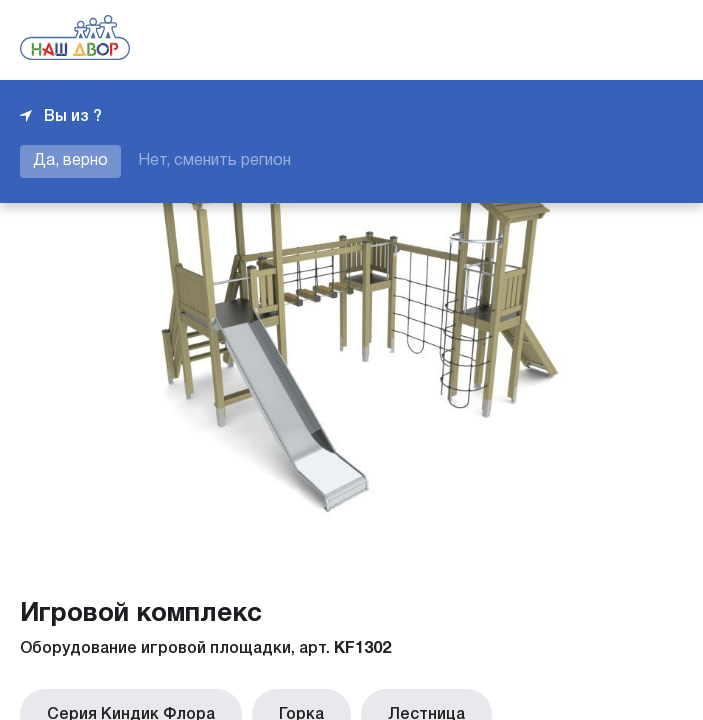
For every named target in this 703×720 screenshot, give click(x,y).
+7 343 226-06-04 (615, 40)
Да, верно (70, 161)
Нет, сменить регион (214, 161)
